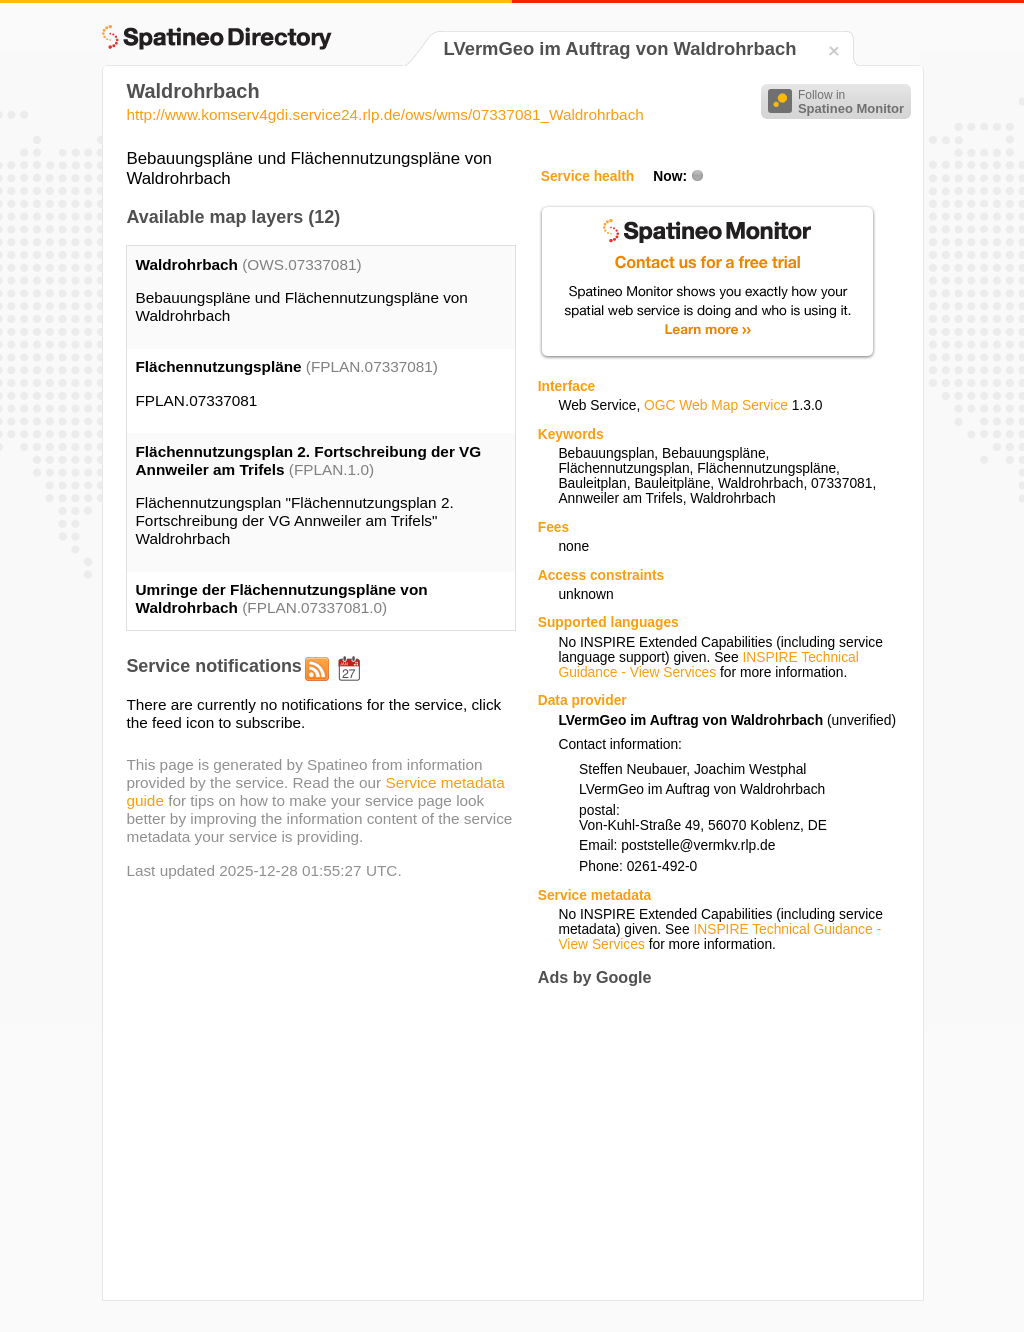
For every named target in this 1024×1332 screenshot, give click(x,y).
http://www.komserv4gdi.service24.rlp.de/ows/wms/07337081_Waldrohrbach (384, 114)
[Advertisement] (706, 1143)
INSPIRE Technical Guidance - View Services (708, 665)
